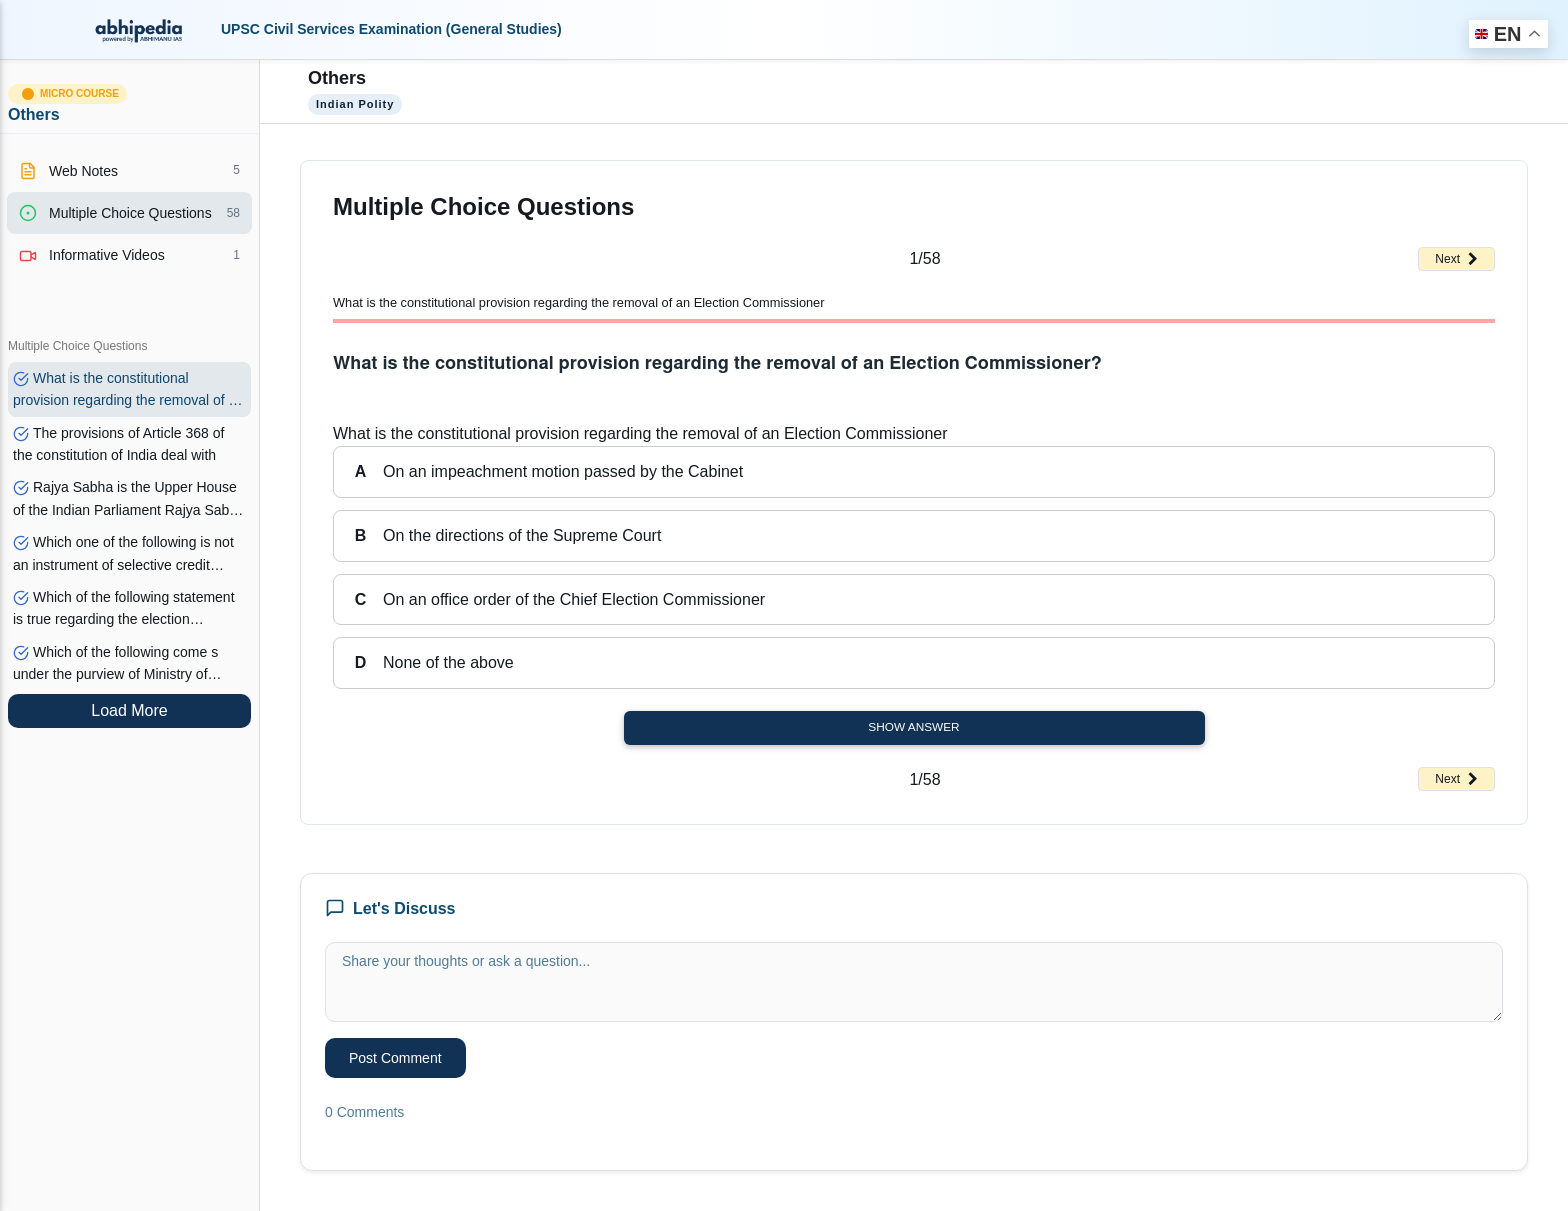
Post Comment (395, 1058)
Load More (129, 710)
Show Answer (913, 727)
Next (1456, 259)
